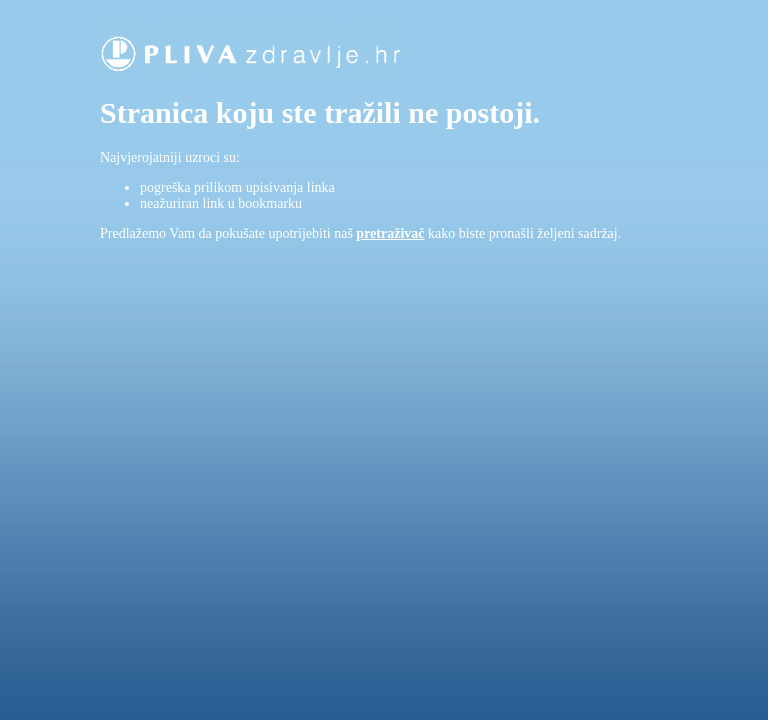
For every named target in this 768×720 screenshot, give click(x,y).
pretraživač (390, 233)
